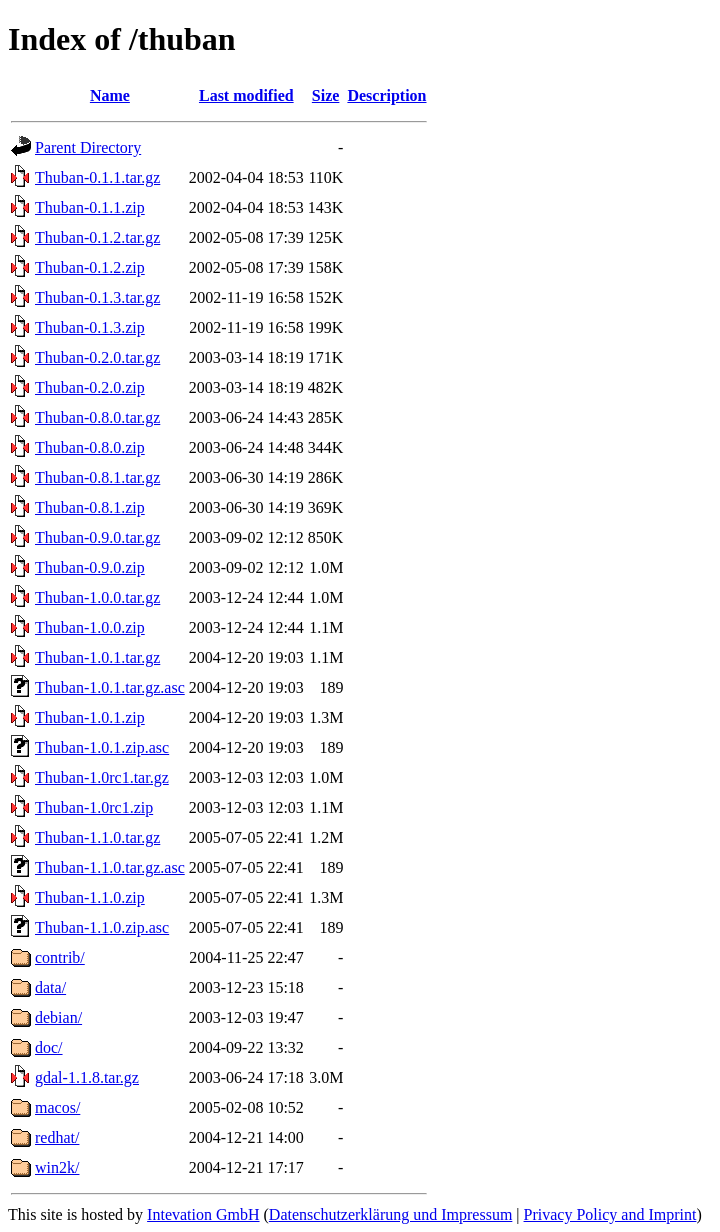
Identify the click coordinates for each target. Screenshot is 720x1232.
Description (386, 95)
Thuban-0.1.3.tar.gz (97, 297)
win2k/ (57, 1167)
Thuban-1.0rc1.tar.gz (102, 777)
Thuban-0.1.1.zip (90, 207)
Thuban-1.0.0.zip (90, 627)
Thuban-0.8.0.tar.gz (97, 417)
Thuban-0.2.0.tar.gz (97, 357)
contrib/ (60, 957)
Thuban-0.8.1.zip (90, 507)
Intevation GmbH (203, 1214)
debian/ (58, 1017)
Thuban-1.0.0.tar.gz (97, 597)
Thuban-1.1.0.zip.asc (102, 927)
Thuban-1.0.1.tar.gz (97, 657)
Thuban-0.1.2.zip (90, 267)
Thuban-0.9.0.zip (90, 567)
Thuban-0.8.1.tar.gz (97, 477)
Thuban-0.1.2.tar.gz (97, 237)
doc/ (49, 1047)
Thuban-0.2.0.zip (90, 387)
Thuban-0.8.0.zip (90, 447)
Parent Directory (88, 147)
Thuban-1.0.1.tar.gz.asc (110, 687)
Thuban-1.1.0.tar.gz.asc (110, 867)
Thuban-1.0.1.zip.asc (102, 747)
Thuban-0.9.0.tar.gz (97, 537)
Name (110, 95)
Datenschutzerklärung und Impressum (390, 1214)
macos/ (57, 1107)
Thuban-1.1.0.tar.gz (97, 837)
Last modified (246, 95)
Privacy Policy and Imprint (610, 1214)
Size (326, 95)
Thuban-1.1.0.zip (90, 897)
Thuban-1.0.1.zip (90, 717)
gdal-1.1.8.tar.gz (87, 1077)
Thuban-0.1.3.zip (90, 327)
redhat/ (57, 1137)
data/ (50, 987)
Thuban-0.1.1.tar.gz (97, 177)
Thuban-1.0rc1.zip (94, 807)
